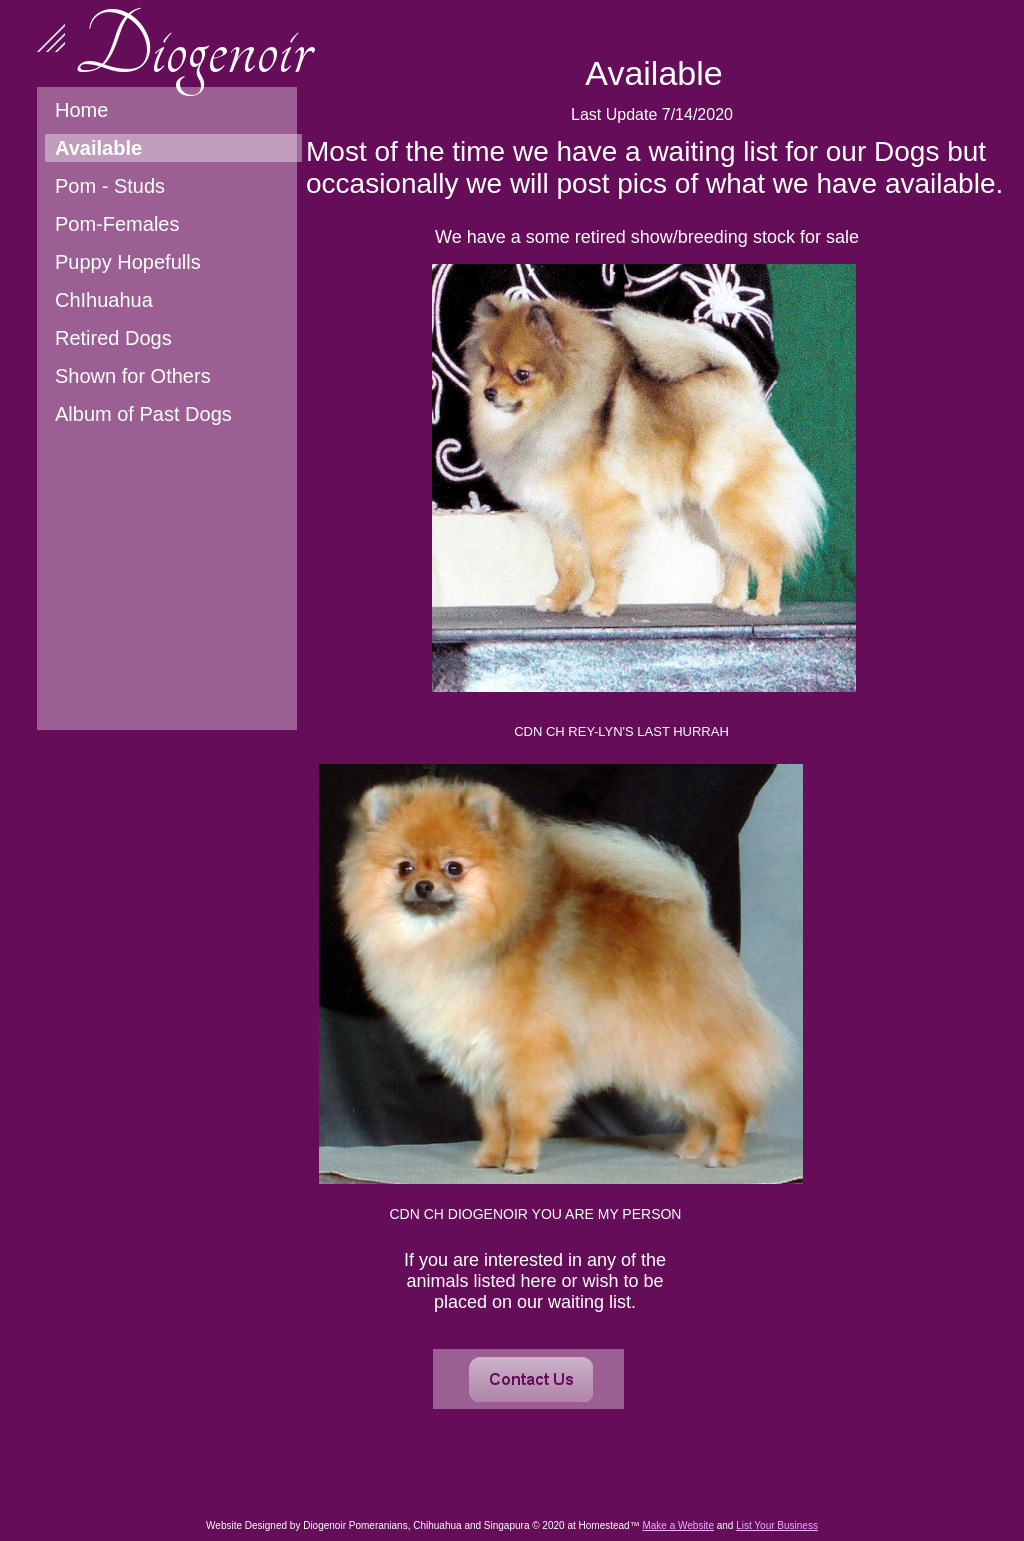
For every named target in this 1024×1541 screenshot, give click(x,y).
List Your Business (777, 1525)
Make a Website (678, 1525)
